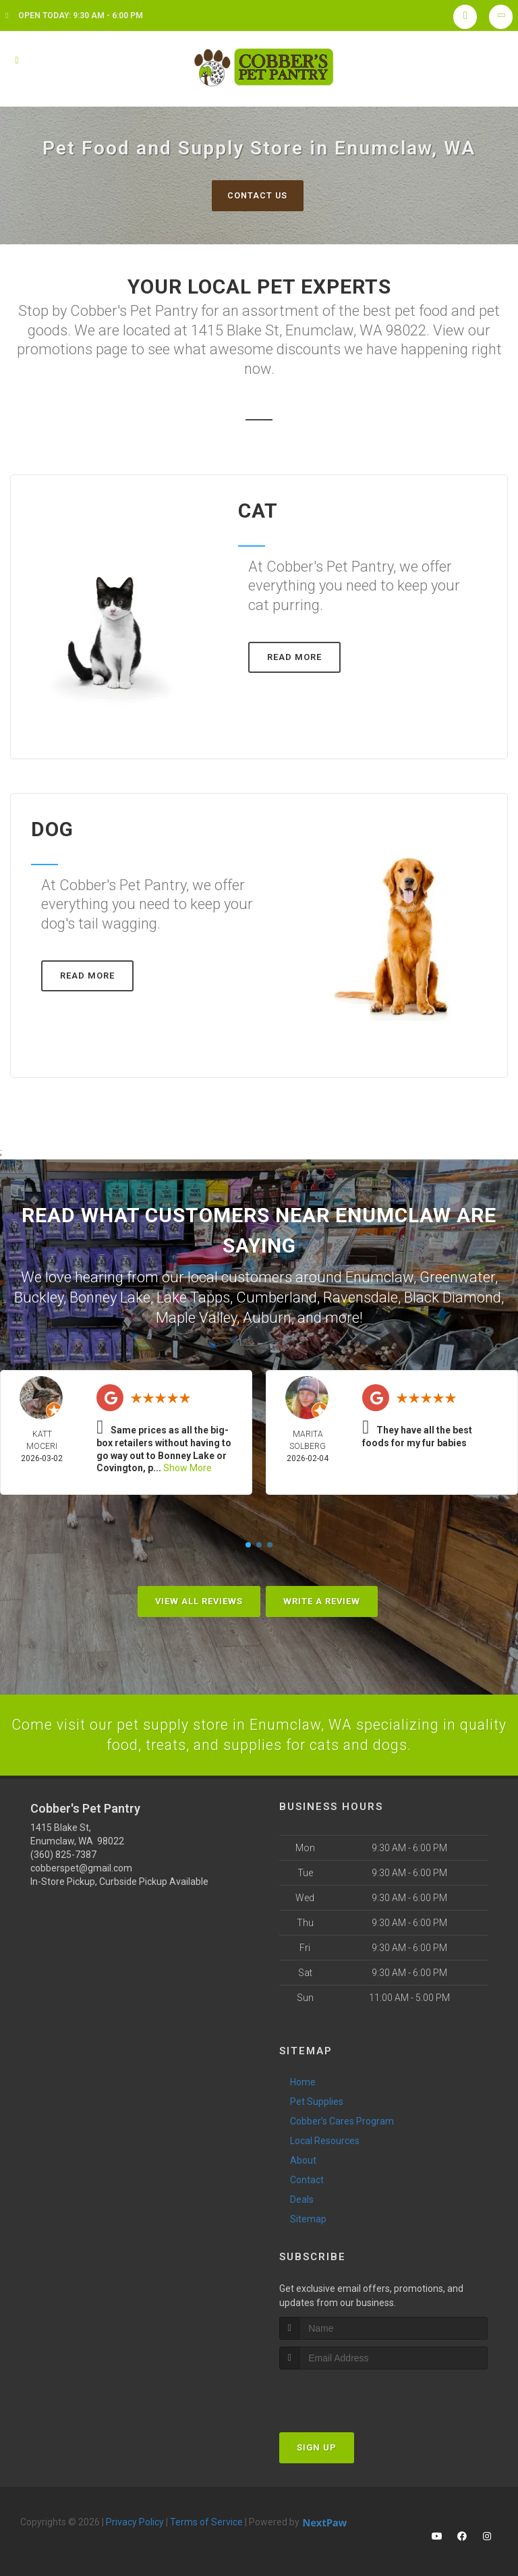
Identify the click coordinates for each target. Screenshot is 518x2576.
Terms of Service (206, 2519)
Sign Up (317, 2445)
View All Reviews (199, 1598)
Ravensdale (360, 1296)
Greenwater (457, 1277)
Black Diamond (452, 1296)
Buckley (38, 1296)
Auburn (267, 1315)
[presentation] (351, 2392)
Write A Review (321, 1598)
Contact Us (257, 195)
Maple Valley (196, 1315)
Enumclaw (379, 1277)
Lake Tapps (193, 1296)
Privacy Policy (135, 2519)
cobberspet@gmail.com (81, 1865)
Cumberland (276, 1296)
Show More (187, 1465)
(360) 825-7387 (63, 1851)
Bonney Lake (109, 1296)
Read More (294, 658)
